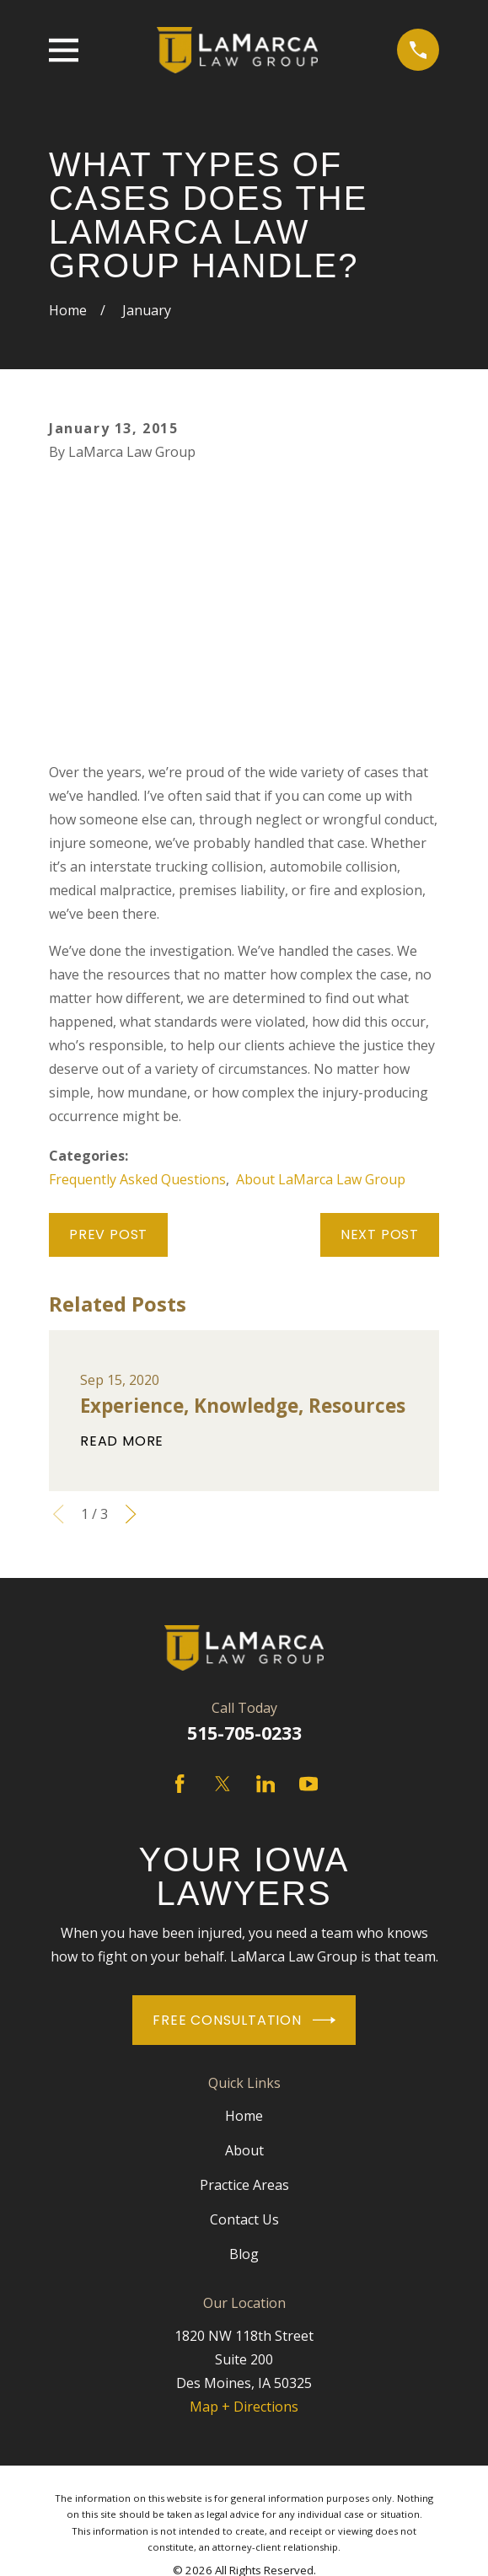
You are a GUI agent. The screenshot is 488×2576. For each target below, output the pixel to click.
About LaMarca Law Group (320, 1179)
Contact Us (244, 2219)
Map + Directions (244, 2406)
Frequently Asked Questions (137, 1179)
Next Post (380, 1234)
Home (244, 2115)
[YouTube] (308, 1783)
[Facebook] (179, 1783)
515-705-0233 (244, 1732)
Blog (244, 2254)
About (244, 2150)
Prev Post (108, 1234)
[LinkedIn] (265, 1783)
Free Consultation (244, 2020)
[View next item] (130, 1514)
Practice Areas (244, 2185)
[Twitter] (222, 1783)
